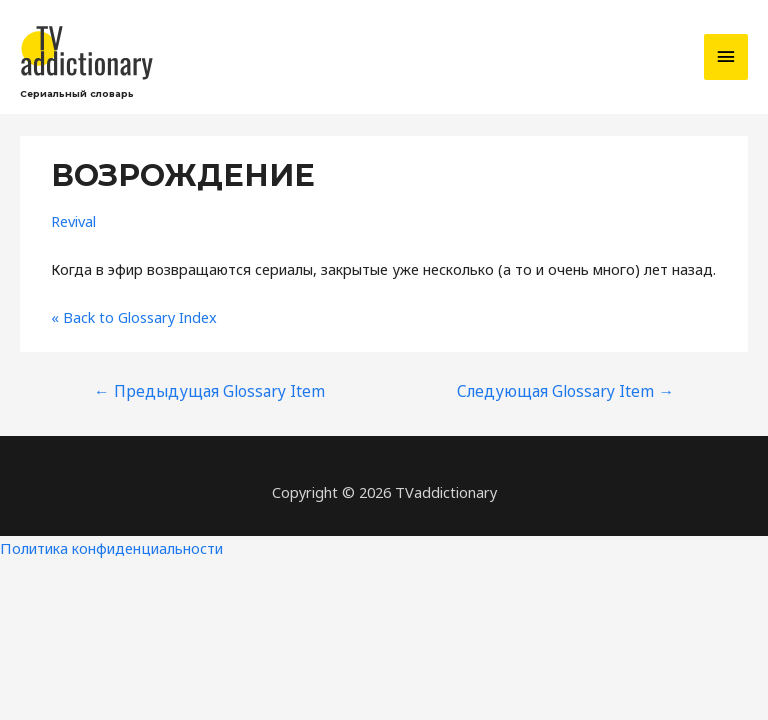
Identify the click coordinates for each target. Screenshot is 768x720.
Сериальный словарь (77, 93)
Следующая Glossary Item (565, 391)
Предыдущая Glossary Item (209, 391)
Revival (73, 221)
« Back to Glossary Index (134, 317)
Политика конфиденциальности (111, 548)
